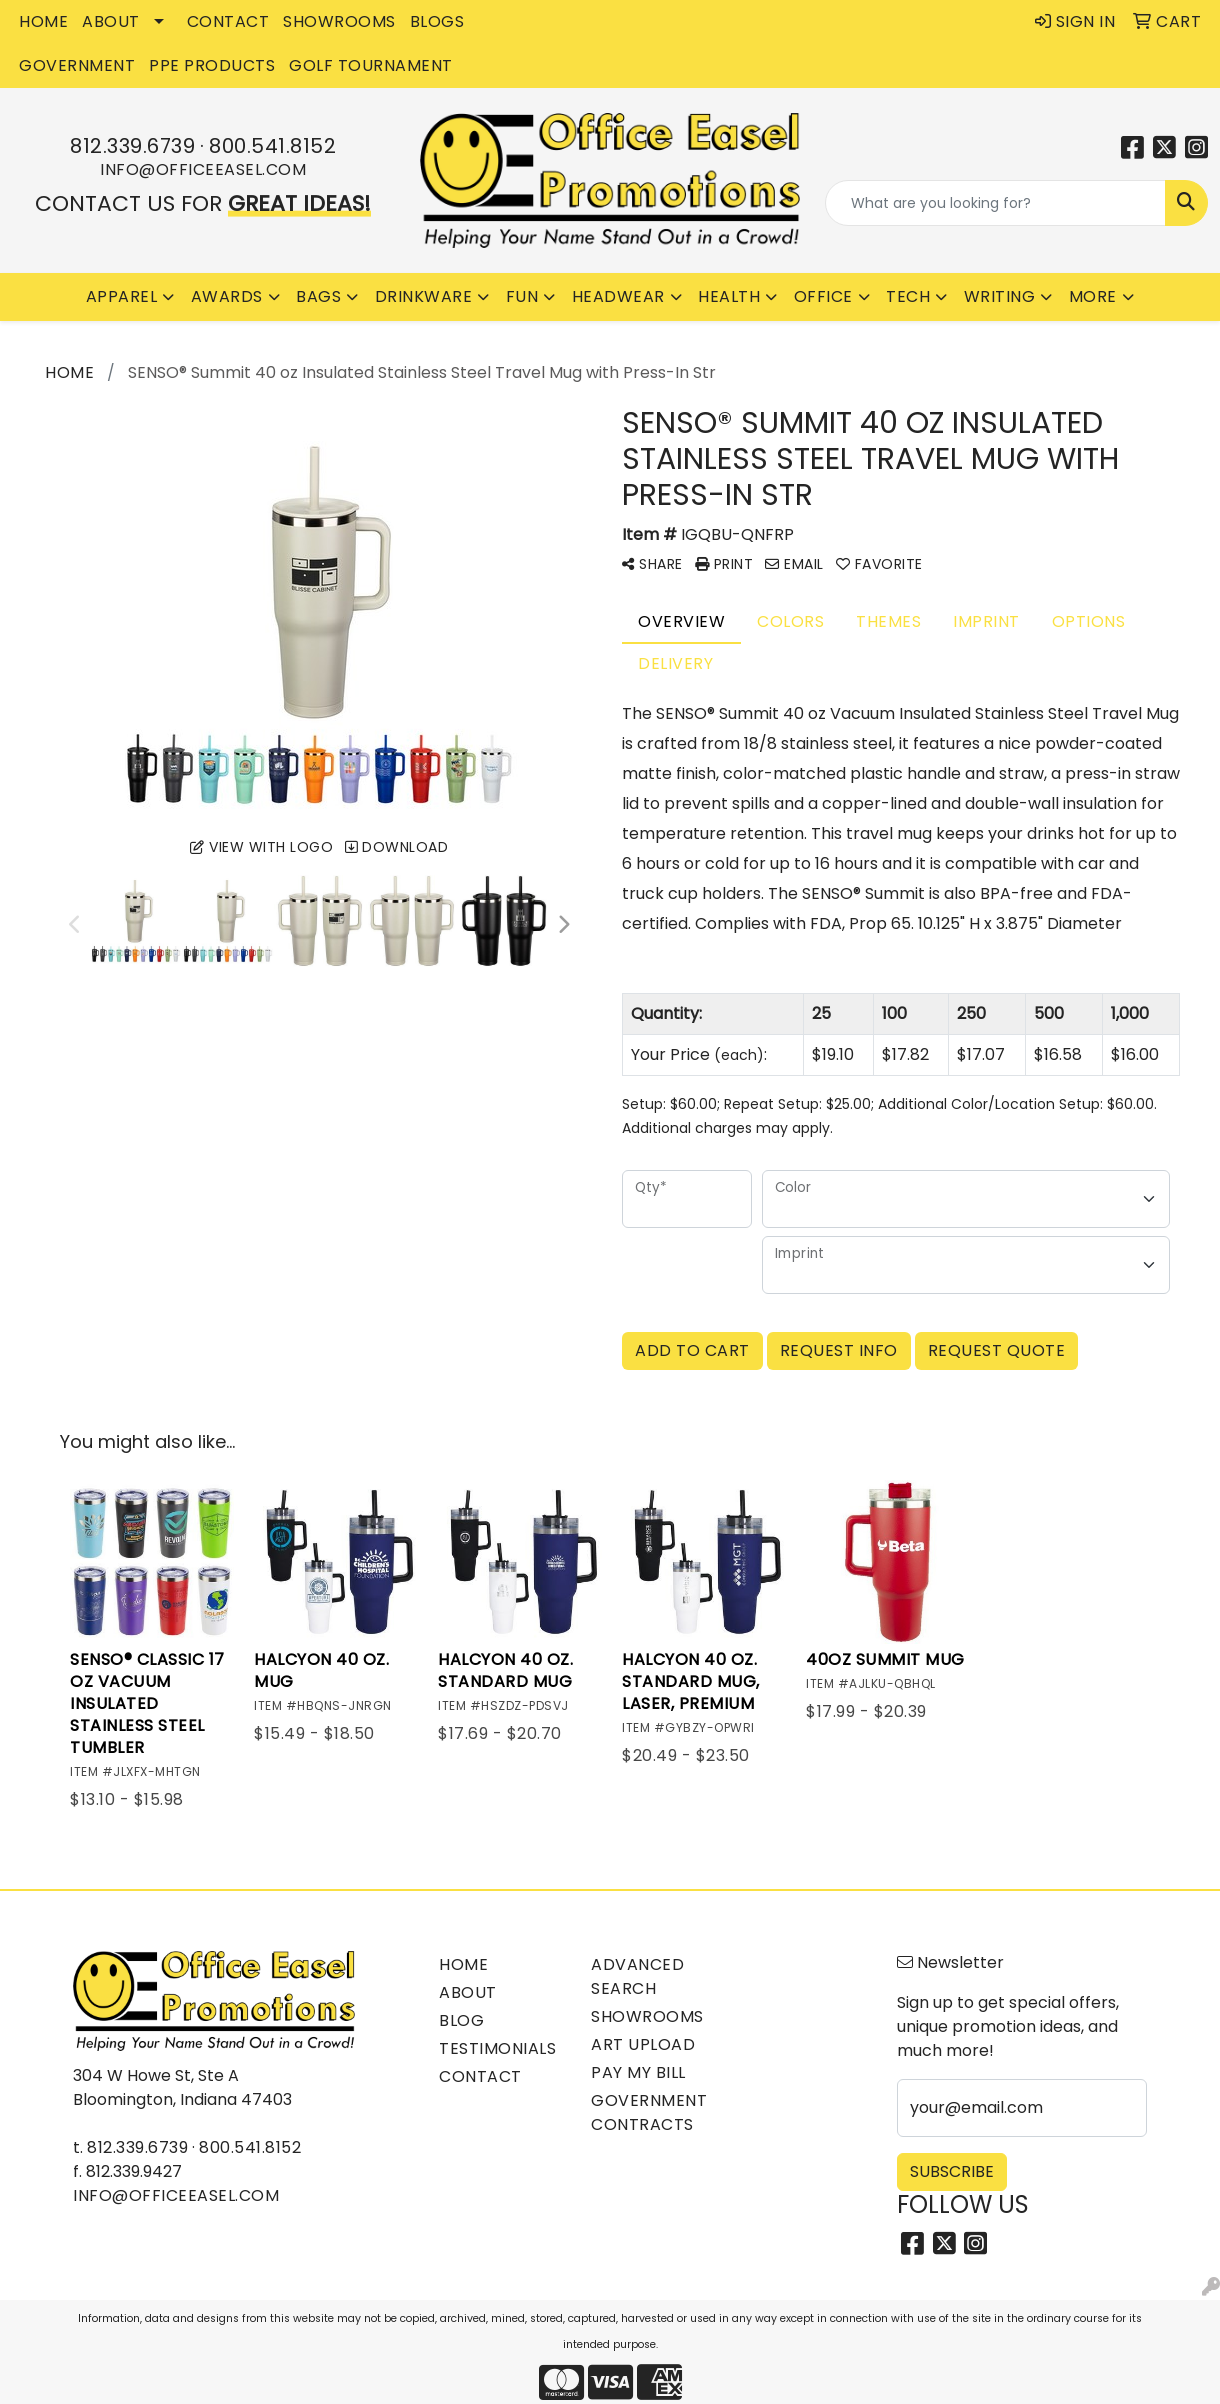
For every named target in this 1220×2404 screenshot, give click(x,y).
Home (463, 1964)
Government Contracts (649, 2112)
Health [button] (729, 296)
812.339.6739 (132, 146)
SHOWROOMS (339, 21)
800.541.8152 (272, 146)
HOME (43, 21)
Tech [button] (908, 296)
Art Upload (643, 2044)
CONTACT (228, 21)
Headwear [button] (618, 296)
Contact (480, 2076)
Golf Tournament (371, 65)
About (468, 1992)
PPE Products (212, 65)
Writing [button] (1000, 296)
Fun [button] (522, 296)
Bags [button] (318, 296)
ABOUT (111, 21)
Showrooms (647, 2016)
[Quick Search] (995, 203)
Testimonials (497, 2048)
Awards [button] (227, 296)
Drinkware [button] (424, 296)
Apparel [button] (122, 296)
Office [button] (823, 296)
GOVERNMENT (77, 65)
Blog (461, 2020)
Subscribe (952, 2171)
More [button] (1093, 296)
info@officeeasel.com (203, 169)
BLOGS (437, 21)
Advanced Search (637, 1976)
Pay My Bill (638, 2072)
